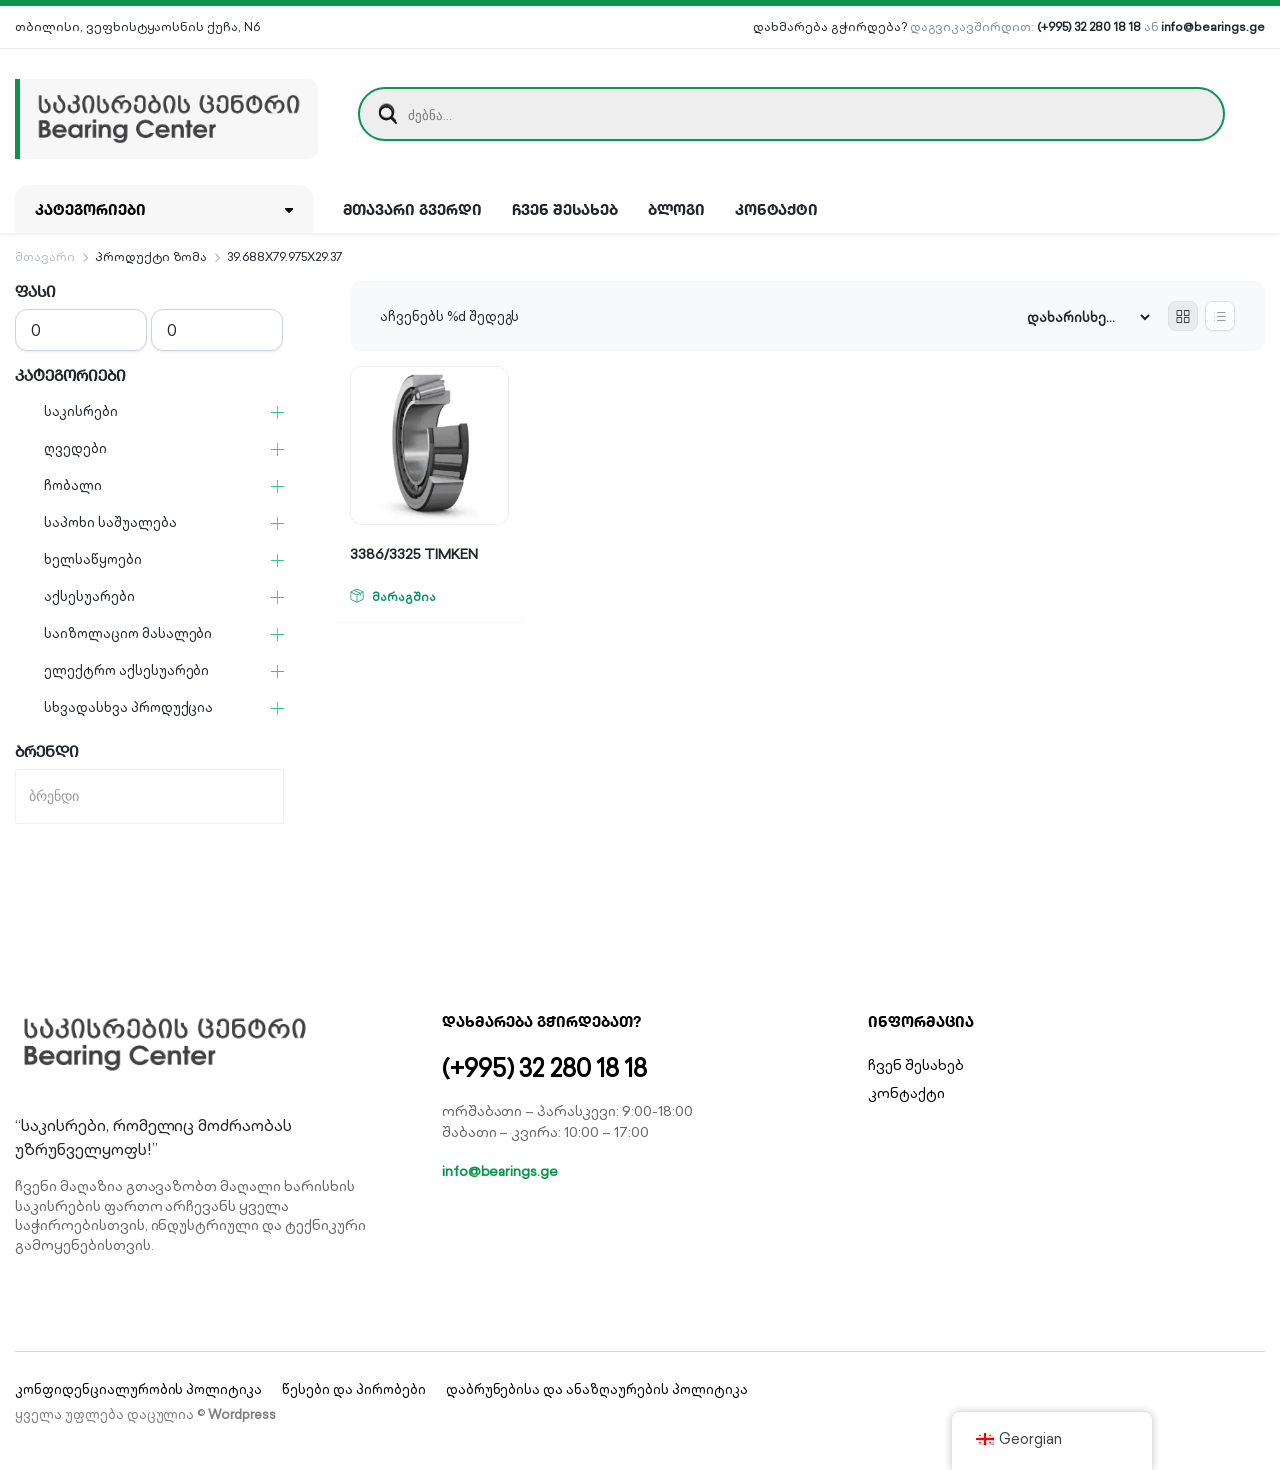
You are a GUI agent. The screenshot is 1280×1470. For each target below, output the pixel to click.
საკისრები (81, 411)
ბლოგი (676, 209)
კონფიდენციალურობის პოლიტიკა (138, 1389)
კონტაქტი (777, 209)
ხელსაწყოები (93, 559)
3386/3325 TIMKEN (414, 554)
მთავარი (45, 256)
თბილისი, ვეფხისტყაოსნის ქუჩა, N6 (137, 26)
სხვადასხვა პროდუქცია (128, 707)
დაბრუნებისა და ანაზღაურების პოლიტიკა (597, 1389)
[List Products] (1220, 316)
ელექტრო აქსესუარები (126, 670)
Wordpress (242, 1414)
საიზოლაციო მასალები (128, 633)
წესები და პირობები (353, 1389)
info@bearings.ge (1213, 26)
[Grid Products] (1183, 316)
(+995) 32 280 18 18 (1088, 26)
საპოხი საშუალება (110, 522)
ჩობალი (73, 485)
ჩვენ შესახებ (565, 209)
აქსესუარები (89, 596)
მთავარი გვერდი (413, 209)
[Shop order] (1088, 317)
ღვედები (75, 448)
